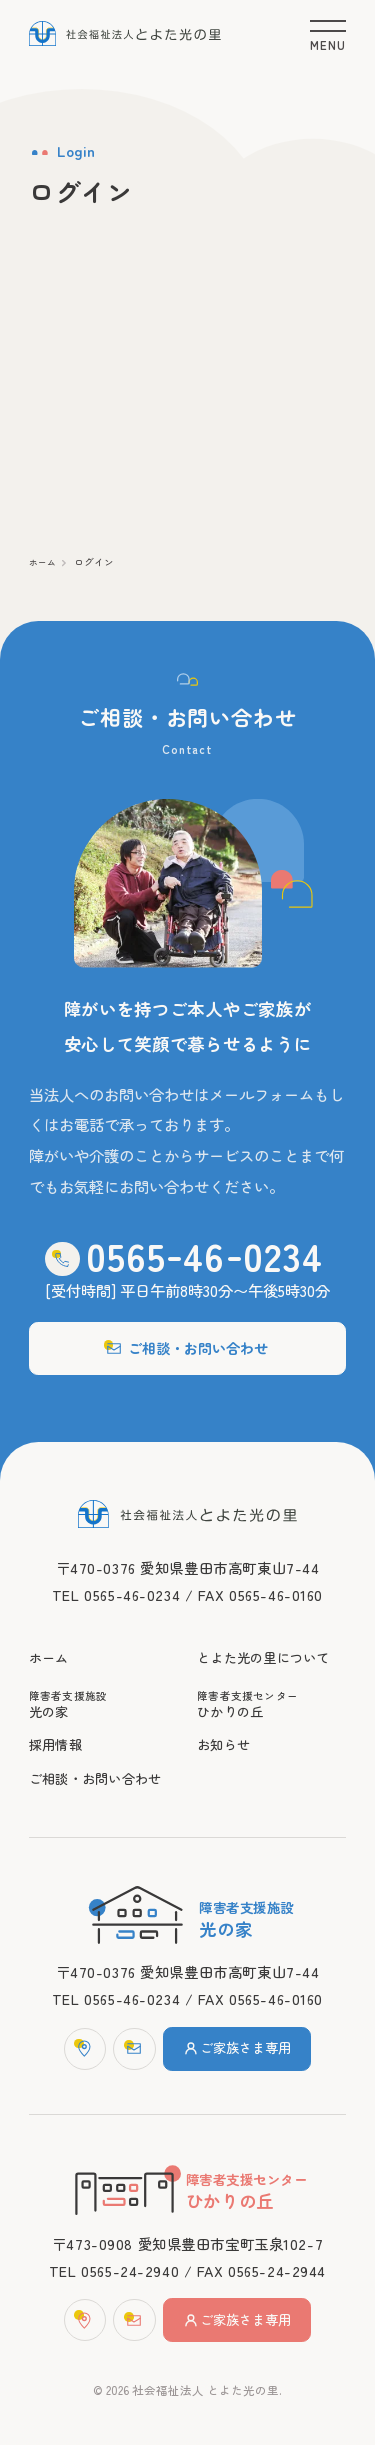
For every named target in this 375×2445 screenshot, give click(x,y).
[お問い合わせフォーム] (130, 2043)
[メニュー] (328, 33)
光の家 (103, 1692)
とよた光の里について (268, 1642)
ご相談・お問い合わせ (187, 1323)
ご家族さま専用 (241, 2042)
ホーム (44, 569)
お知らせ (225, 1734)
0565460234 (205, 1227)
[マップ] (77, 2043)
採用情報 (57, 1734)
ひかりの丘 (271, 1692)
